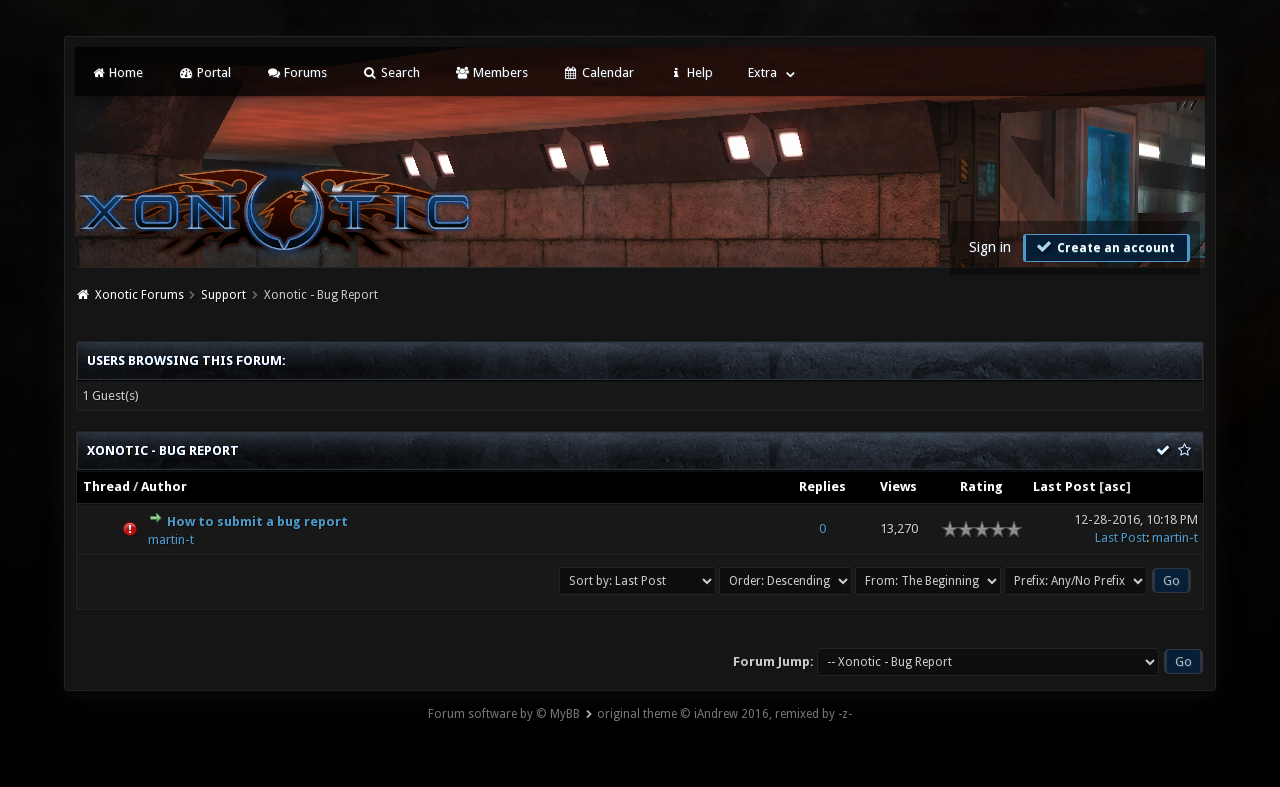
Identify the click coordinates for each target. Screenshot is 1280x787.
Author (164, 486)
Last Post (1064, 486)
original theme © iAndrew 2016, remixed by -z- (724, 714)
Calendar (598, 72)
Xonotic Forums (139, 295)
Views (898, 486)
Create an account (1104, 247)
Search (390, 72)
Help (691, 72)
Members (491, 72)
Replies (822, 486)
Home (117, 72)
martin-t (171, 539)
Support (223, 295)
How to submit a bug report (257, 521)
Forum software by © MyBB (504, 714)
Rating (981, 486)
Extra (762, 72)
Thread (106, 486)
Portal (204, 72)
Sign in (990, 247)
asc (1115, 486)
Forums (296, 72)
